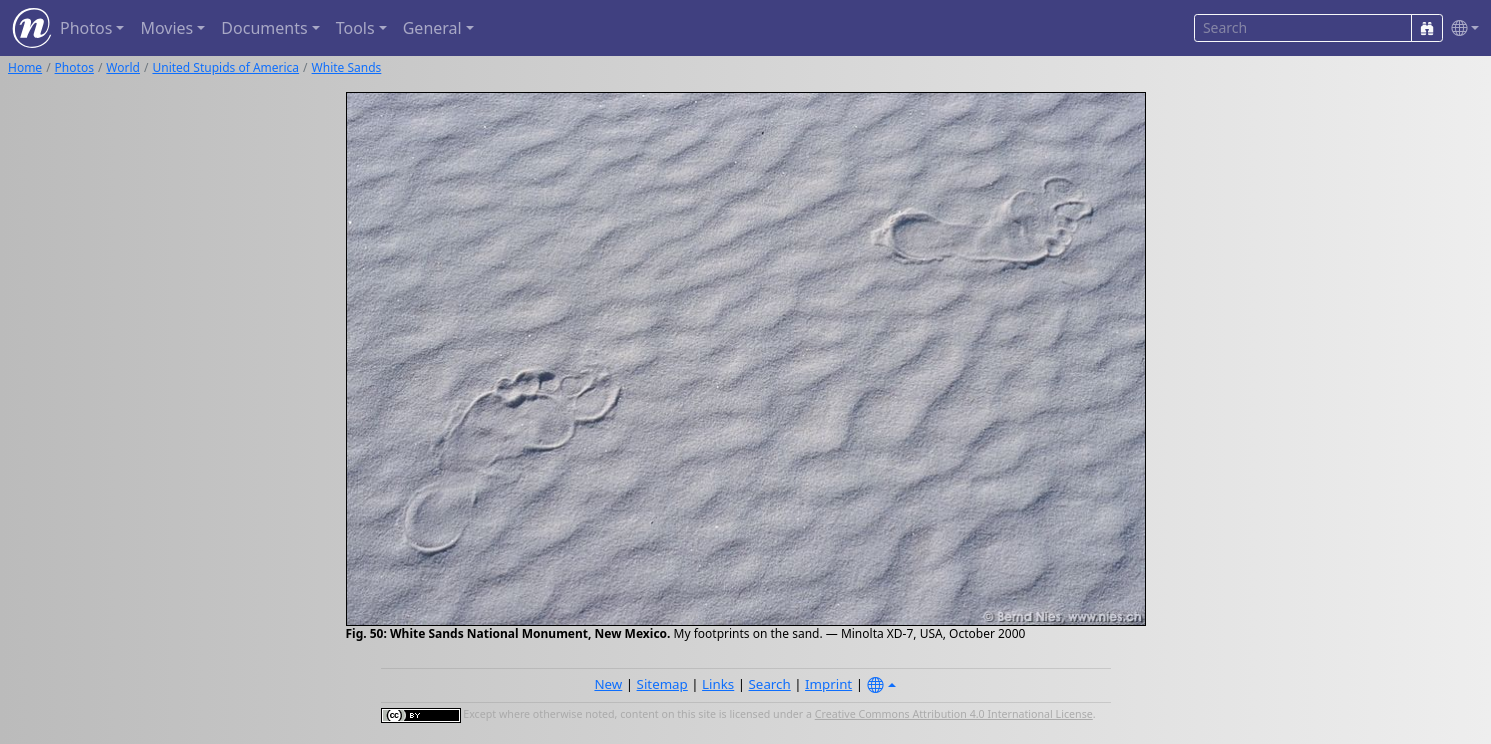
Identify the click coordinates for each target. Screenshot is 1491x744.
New (608, 684)
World (123, 67)
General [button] (432, 28)
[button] (1461, 28)
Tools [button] (355, 28)
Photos (74, 67)
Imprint (828, 684)
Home (25, 67)
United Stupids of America (225, 67)
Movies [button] (166, 28)
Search (770, 684)
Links (718, 684)
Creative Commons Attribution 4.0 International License (954, 714)
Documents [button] (264, 28)
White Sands (347, 67)
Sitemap (662, 684)
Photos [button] (86, 28)
